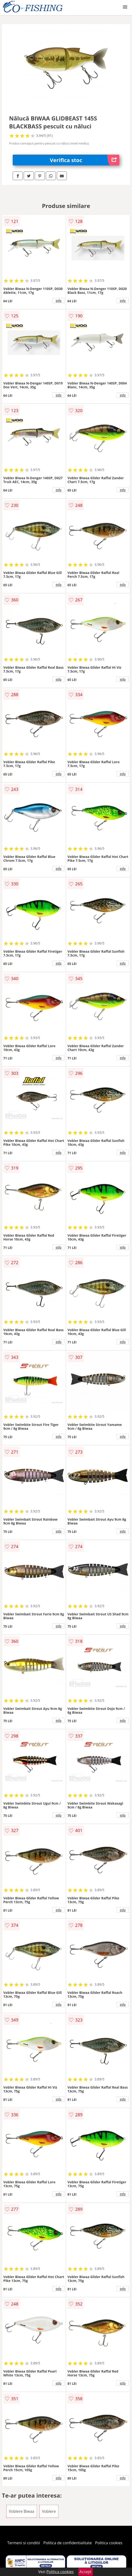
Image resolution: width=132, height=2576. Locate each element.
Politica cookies (108, 2542)
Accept (86, 2571)
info (59, 300)
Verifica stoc (84, 160)
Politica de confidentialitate (67, 2542)
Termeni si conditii (23, 2542)
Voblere (49, 2511)
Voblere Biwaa (21, 2511)
